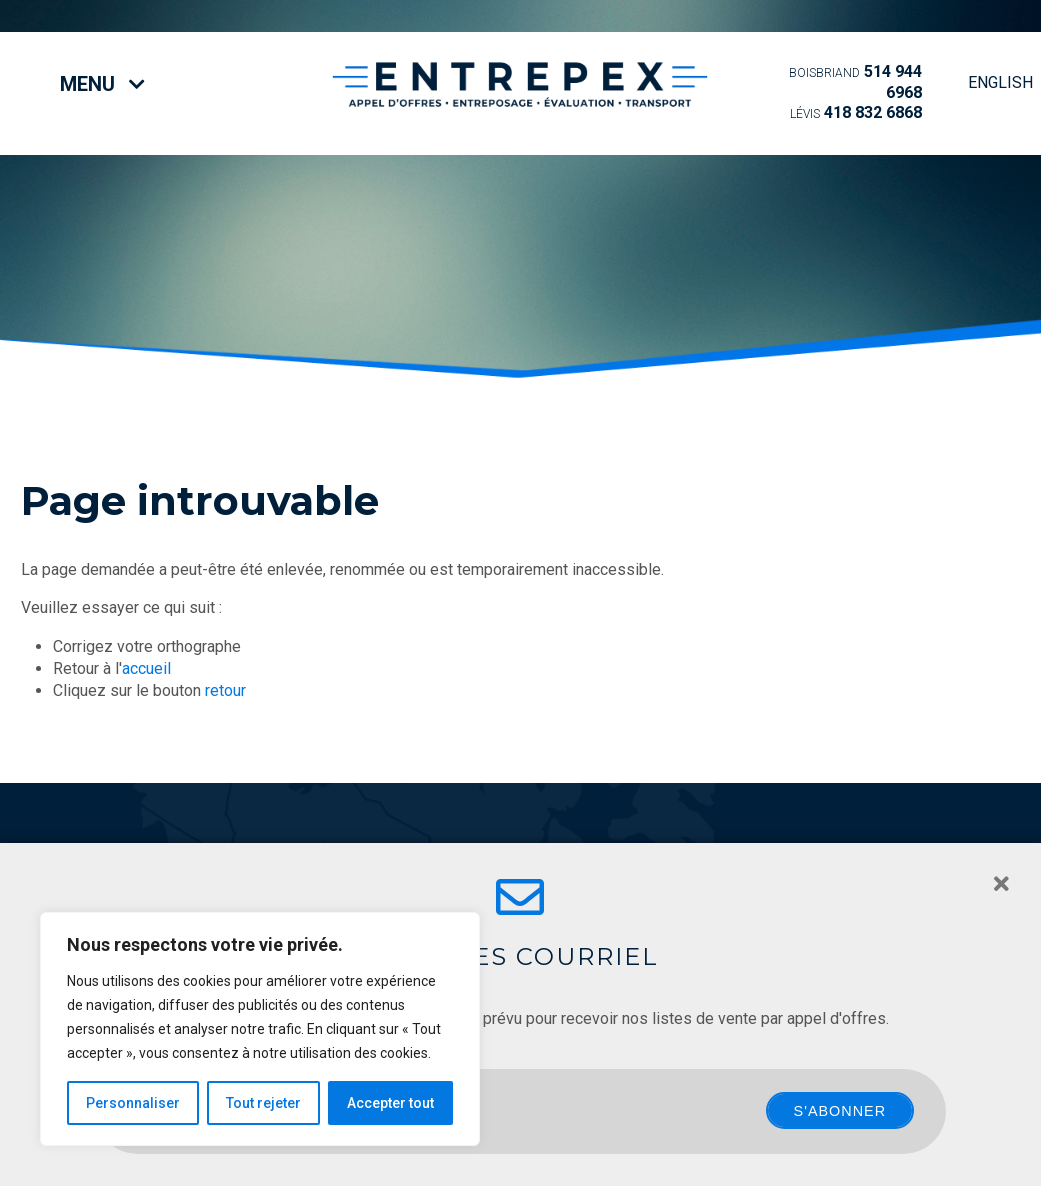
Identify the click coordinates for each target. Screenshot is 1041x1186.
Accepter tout (390, 1103)
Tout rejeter (263, 1103)
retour (225, 690)
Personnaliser (133, 1103)
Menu (102, 84)
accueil (146, 668)
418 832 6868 (856, 112)
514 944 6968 (855, 82)
